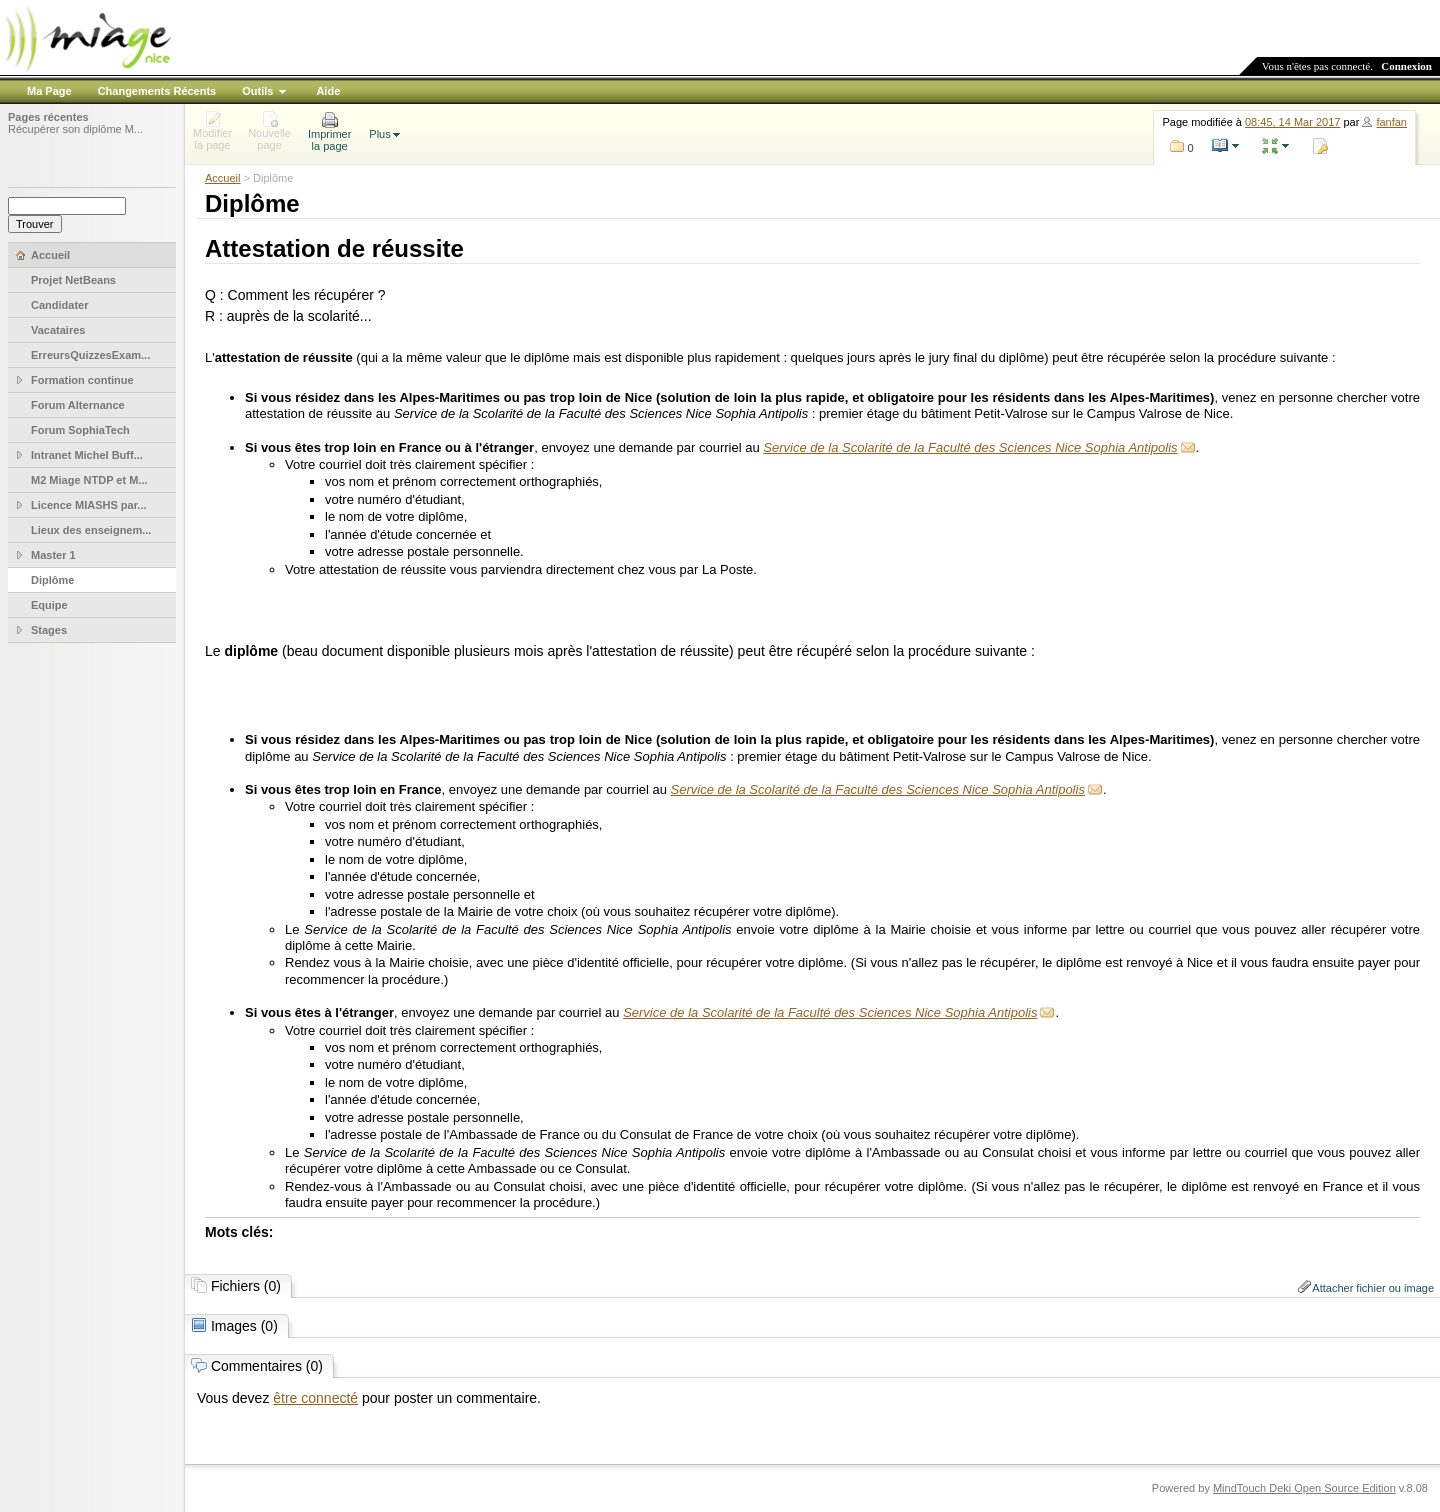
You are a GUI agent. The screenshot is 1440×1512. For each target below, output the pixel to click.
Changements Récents (157, 91)
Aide (328, 91)
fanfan (1391, 122)
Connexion (1406, 66)
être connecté (315, 1398)
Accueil (222, 178)
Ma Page (49, 91)
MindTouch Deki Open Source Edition (1304, 1488)
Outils (257, 91)
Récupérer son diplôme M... (75, 129)
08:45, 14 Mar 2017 (1292, 122)
